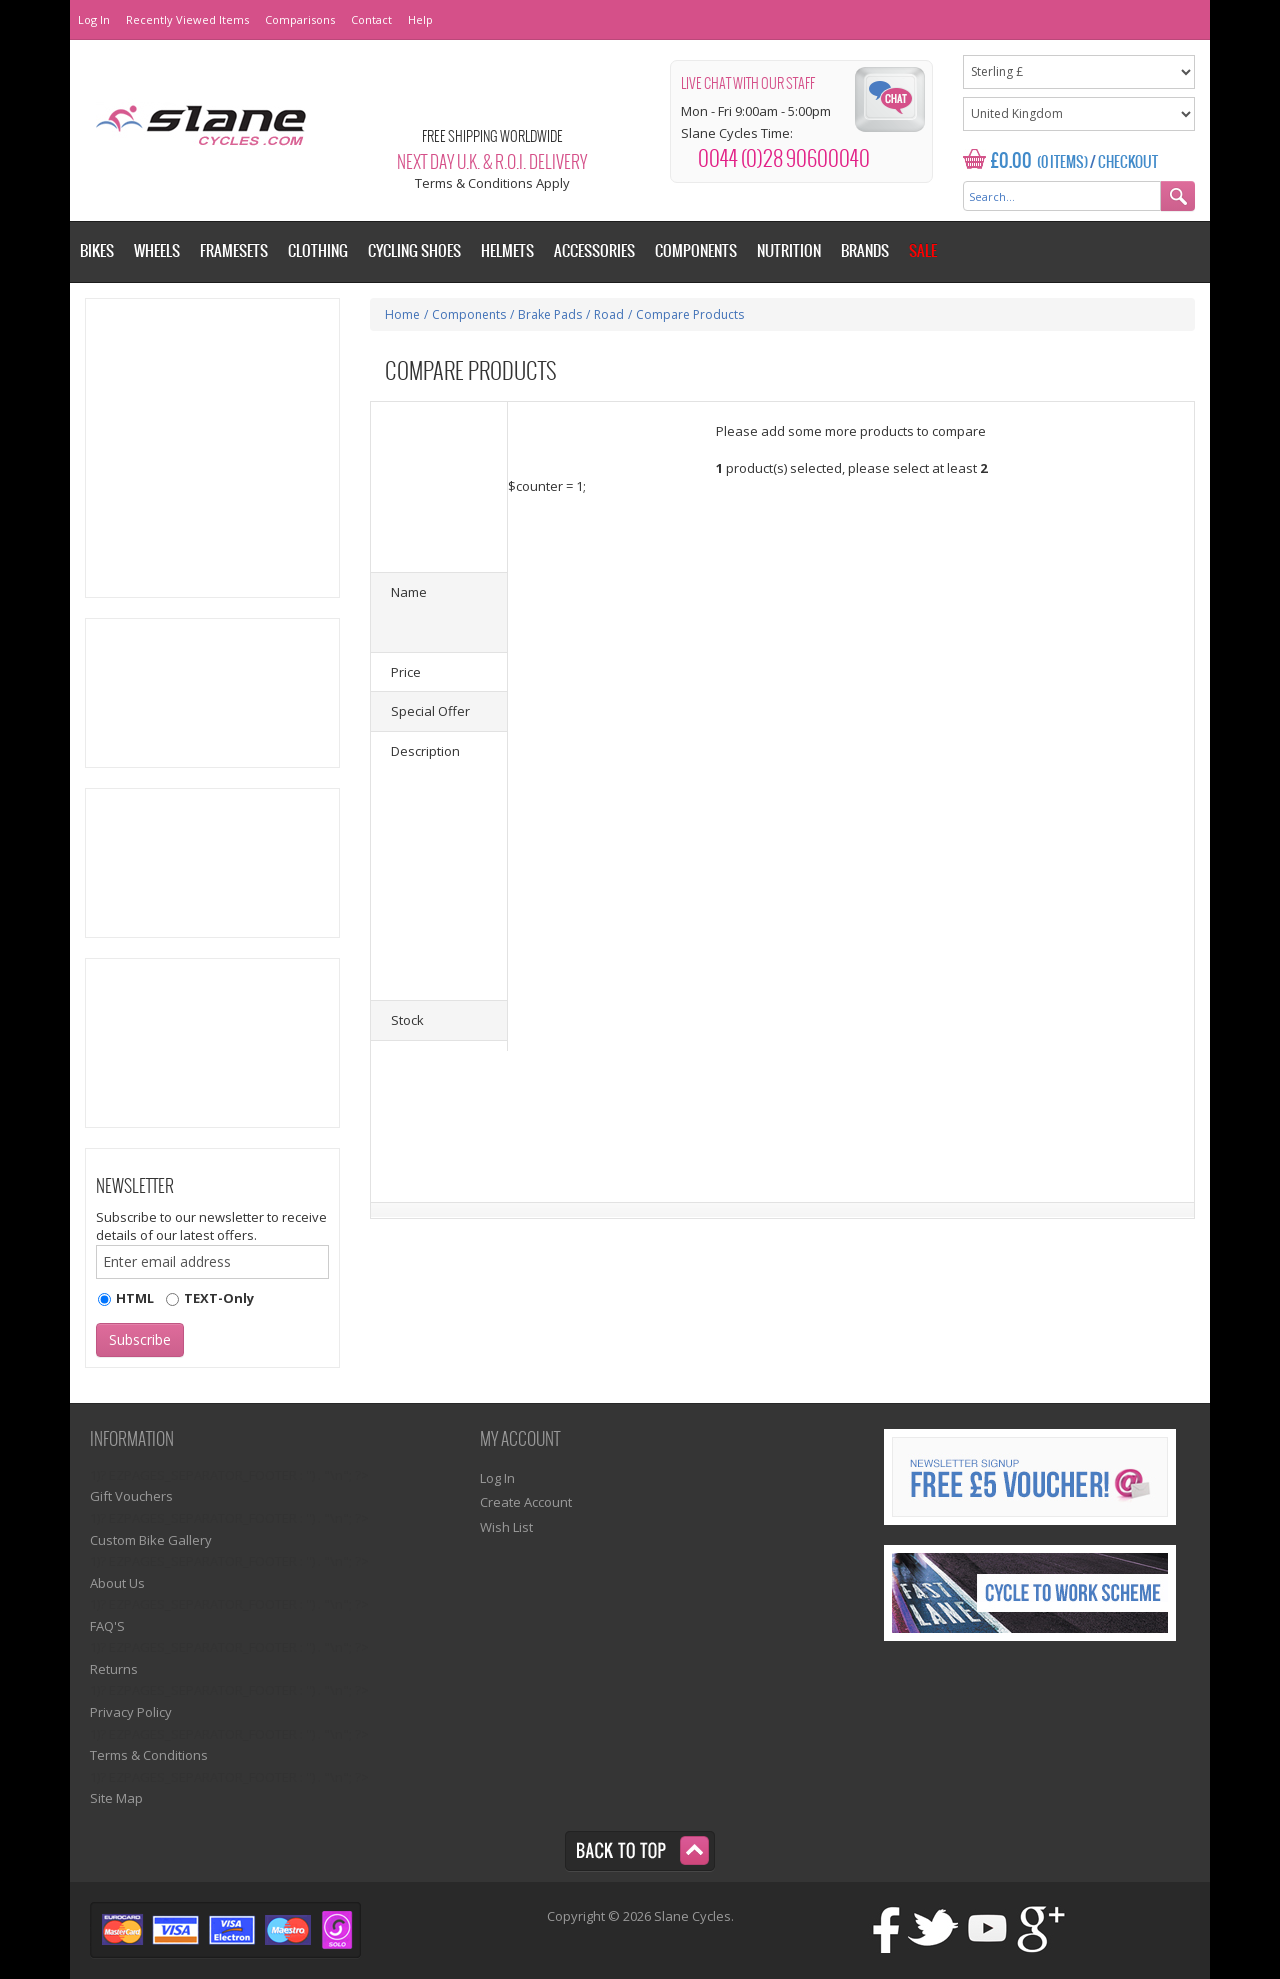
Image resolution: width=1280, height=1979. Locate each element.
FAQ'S (107, 1626)
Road (609, 314)
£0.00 (1011, 161)
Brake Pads (550, 314)
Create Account (526, 1502)
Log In (94, 19)
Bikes (97, 251)
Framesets (234, 251)
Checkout (1128, 163)
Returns (114, 1669)
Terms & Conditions (149, 1755)
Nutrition (789, 251)
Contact (371, 19)
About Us (117, 1583)
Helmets (507, 251)
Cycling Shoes (414, 251)
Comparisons (300, 19)
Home (402, 314)
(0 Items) (1062, 163)
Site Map (116, 1798)
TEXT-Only (219, 1298)
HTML (135, 1298)
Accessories (594, 251)
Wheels (157, 251)
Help (420, 19)
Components (469, 314)
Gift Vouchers (131, 1496)
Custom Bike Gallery (151, 1540)
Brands (865, 251)
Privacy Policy (131, 1712)
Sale (923, 251)
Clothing (318, 251)
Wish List (506, 1527)
